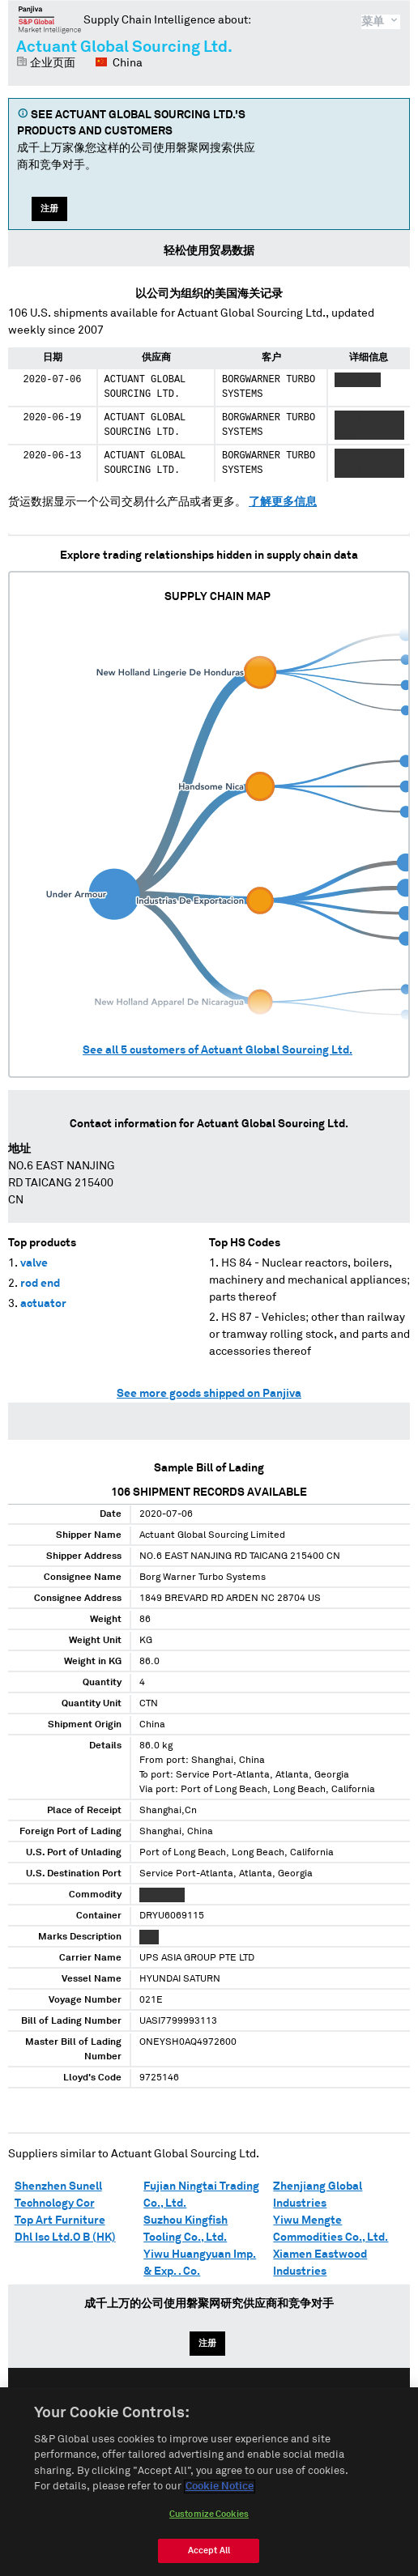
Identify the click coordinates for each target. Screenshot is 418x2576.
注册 (49, 208)
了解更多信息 (283, 502)
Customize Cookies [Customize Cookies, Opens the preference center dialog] (209, 2522)
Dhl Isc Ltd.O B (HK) (65, 2237)
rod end (40, 1283)
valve (34, 1263)
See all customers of (217, 1050)
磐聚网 (49, 19)
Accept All (209, 2558)
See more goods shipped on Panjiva (209, 1393)
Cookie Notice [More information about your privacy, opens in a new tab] (220, 2495)
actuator (43, 1303)
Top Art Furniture (60, 2220)
